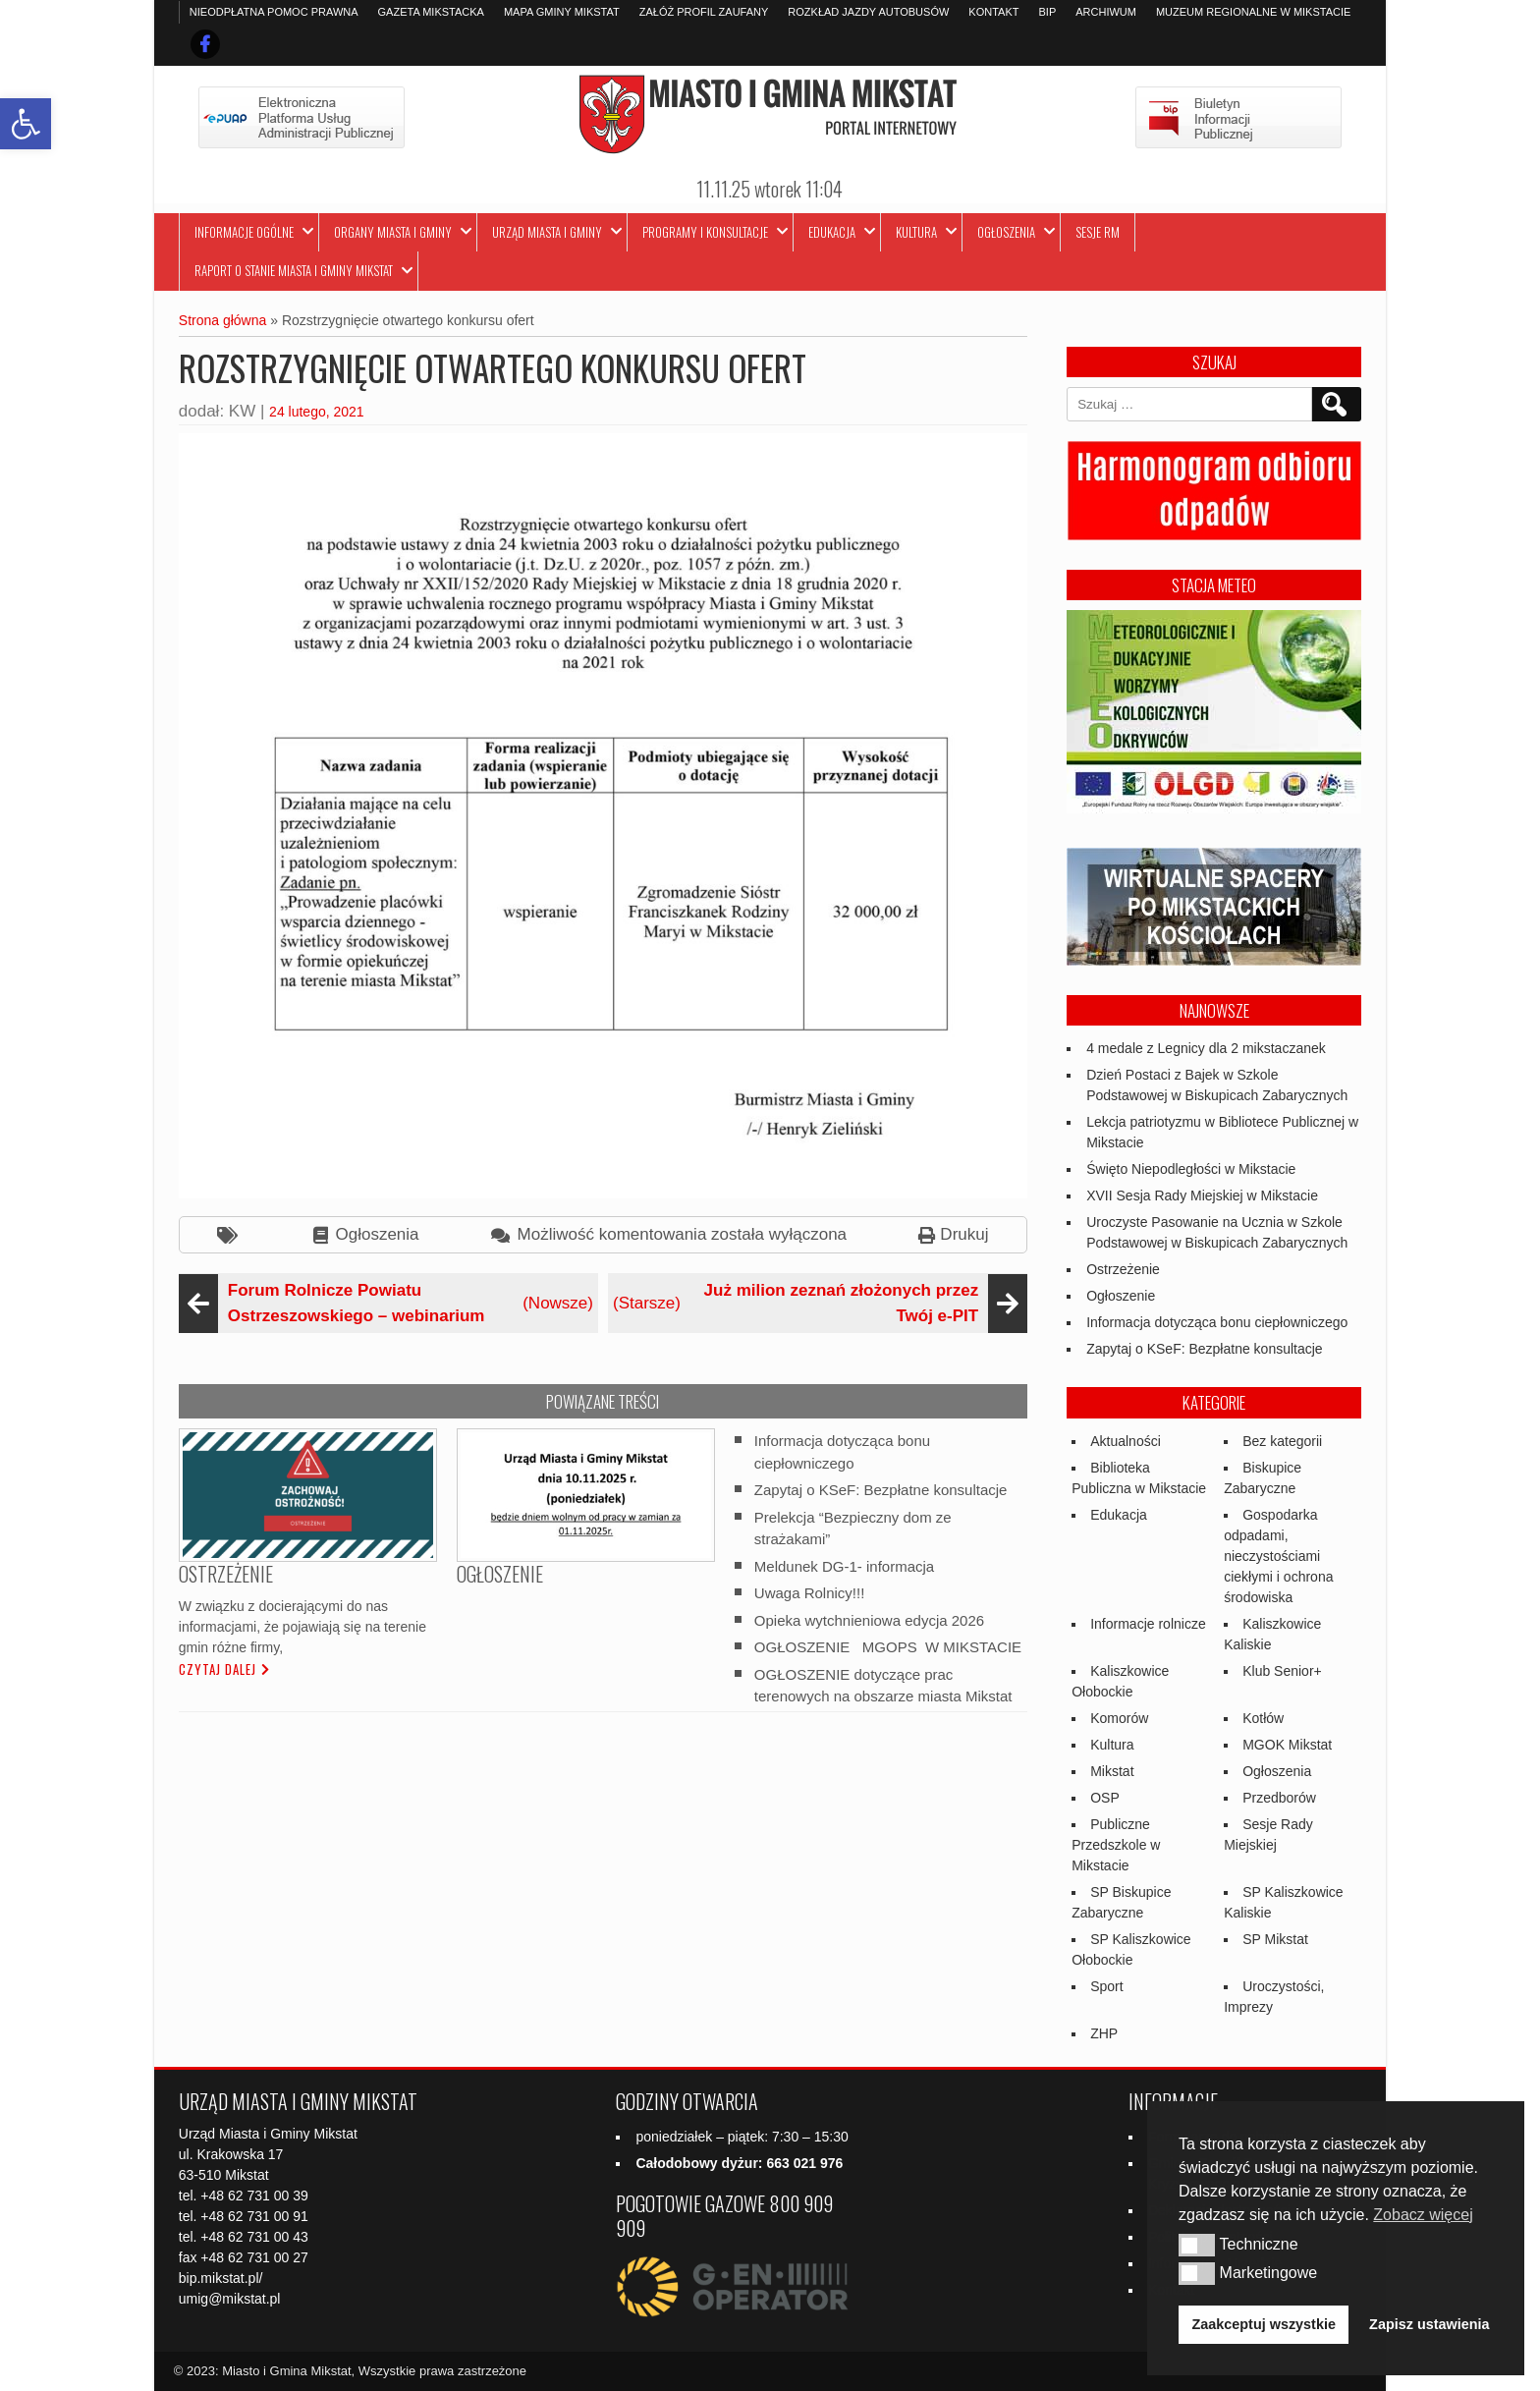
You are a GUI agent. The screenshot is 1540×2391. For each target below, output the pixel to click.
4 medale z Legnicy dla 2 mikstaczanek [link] (1206, 1048)
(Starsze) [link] (817, 1303)
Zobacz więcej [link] (1422, 2214)
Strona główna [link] (223, 320)
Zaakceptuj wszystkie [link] (1264, 2324)
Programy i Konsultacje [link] (705, 232)
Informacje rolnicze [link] (1148, 1624)
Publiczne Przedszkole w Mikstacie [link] (1116, 1844)
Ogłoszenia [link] (1006, 232)
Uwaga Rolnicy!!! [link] (809, 1593)
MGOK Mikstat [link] (1287, 1744)
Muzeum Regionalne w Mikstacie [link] (1253, 12)
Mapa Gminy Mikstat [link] (562, 12)
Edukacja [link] (831, 232)
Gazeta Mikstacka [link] (431, 12)
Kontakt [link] (993, 12)
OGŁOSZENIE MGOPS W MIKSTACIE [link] (887, 1647)
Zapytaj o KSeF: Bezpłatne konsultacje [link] (881, 1489)
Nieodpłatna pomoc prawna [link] (274, 12)
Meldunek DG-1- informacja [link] (844, 1565)
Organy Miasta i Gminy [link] (393, 232)
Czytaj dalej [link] (217, 1669)
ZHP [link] (1104, 2033)
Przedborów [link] (1279, 1798)
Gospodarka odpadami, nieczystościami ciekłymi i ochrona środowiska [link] (1278, 1556)
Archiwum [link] (1105, 12)
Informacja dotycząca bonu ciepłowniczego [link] (1217, 1322)
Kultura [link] (916, 232)
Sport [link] (1106, 1986)
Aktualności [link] (1125, 1441)
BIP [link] (1047, 12)
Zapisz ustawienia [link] (1429, 2324)
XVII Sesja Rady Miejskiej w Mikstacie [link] (1202, 1195)
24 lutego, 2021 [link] (316, 411)
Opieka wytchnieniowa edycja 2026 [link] (869, 1619)
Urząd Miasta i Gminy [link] (547, 232)
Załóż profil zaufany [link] (704, 12)
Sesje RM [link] (1097, 232)
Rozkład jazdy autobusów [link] (868, 12)
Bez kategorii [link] (1282, 1441)
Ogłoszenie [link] (1120, 1296)
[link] (25, 123)
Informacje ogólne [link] (244, 232)
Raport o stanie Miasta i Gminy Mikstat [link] (293, 270)
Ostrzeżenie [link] (1123, 1269)
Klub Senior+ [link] (1282, 1671)
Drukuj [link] (964, 1234)
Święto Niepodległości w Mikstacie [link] (1190, 1169)
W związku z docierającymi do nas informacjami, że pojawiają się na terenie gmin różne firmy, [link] (302, 1626)
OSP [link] (1105, 1798)
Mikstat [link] (1111, 1771)
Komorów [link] (1119, 1718)
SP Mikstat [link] (1275, 1939)
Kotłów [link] (1263, 1718)
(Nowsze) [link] (388, 1303)
